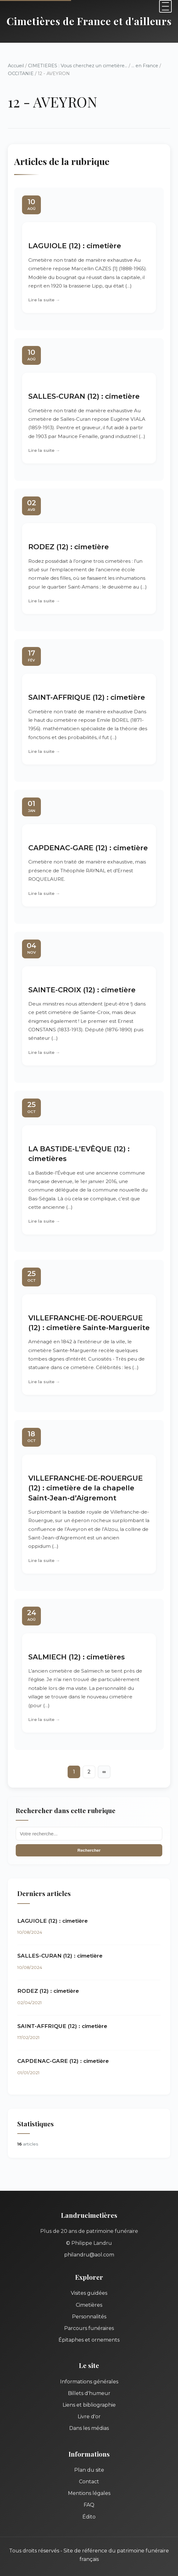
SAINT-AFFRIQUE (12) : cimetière (86, 697)
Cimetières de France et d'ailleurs (89, 21)
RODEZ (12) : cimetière (68, 546)
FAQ (89, 2505)
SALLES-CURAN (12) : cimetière (84, 396)
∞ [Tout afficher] (104, 1772)
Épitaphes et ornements (89, 2340)
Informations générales (89, 2382)
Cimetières (89, 2305)
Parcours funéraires (89, 2328)
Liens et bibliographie (89, 2405)
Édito (89, 2517)
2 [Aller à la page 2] (89, 1772)
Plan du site (89, 2470)
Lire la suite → (44, 299)
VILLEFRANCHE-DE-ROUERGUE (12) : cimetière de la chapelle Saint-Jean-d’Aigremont (85, 1488)
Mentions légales (89, 2493)
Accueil (16, 66)
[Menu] (165, 6)
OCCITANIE (21, 73)
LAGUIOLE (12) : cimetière (74, 245)
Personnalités (89, 2317)
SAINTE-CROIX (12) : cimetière (82, 989)
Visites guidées (89, 2293)
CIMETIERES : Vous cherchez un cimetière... (77, 66)
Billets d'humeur (89, 2393)
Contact (89, 2482)
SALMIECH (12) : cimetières (76, 1656)
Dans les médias (89, 2428)
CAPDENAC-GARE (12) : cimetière (88, 847)
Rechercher (88, 1850)
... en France (144, 66)
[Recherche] (89, 1833)
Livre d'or (89, 2417)
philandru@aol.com (89, 2255)
